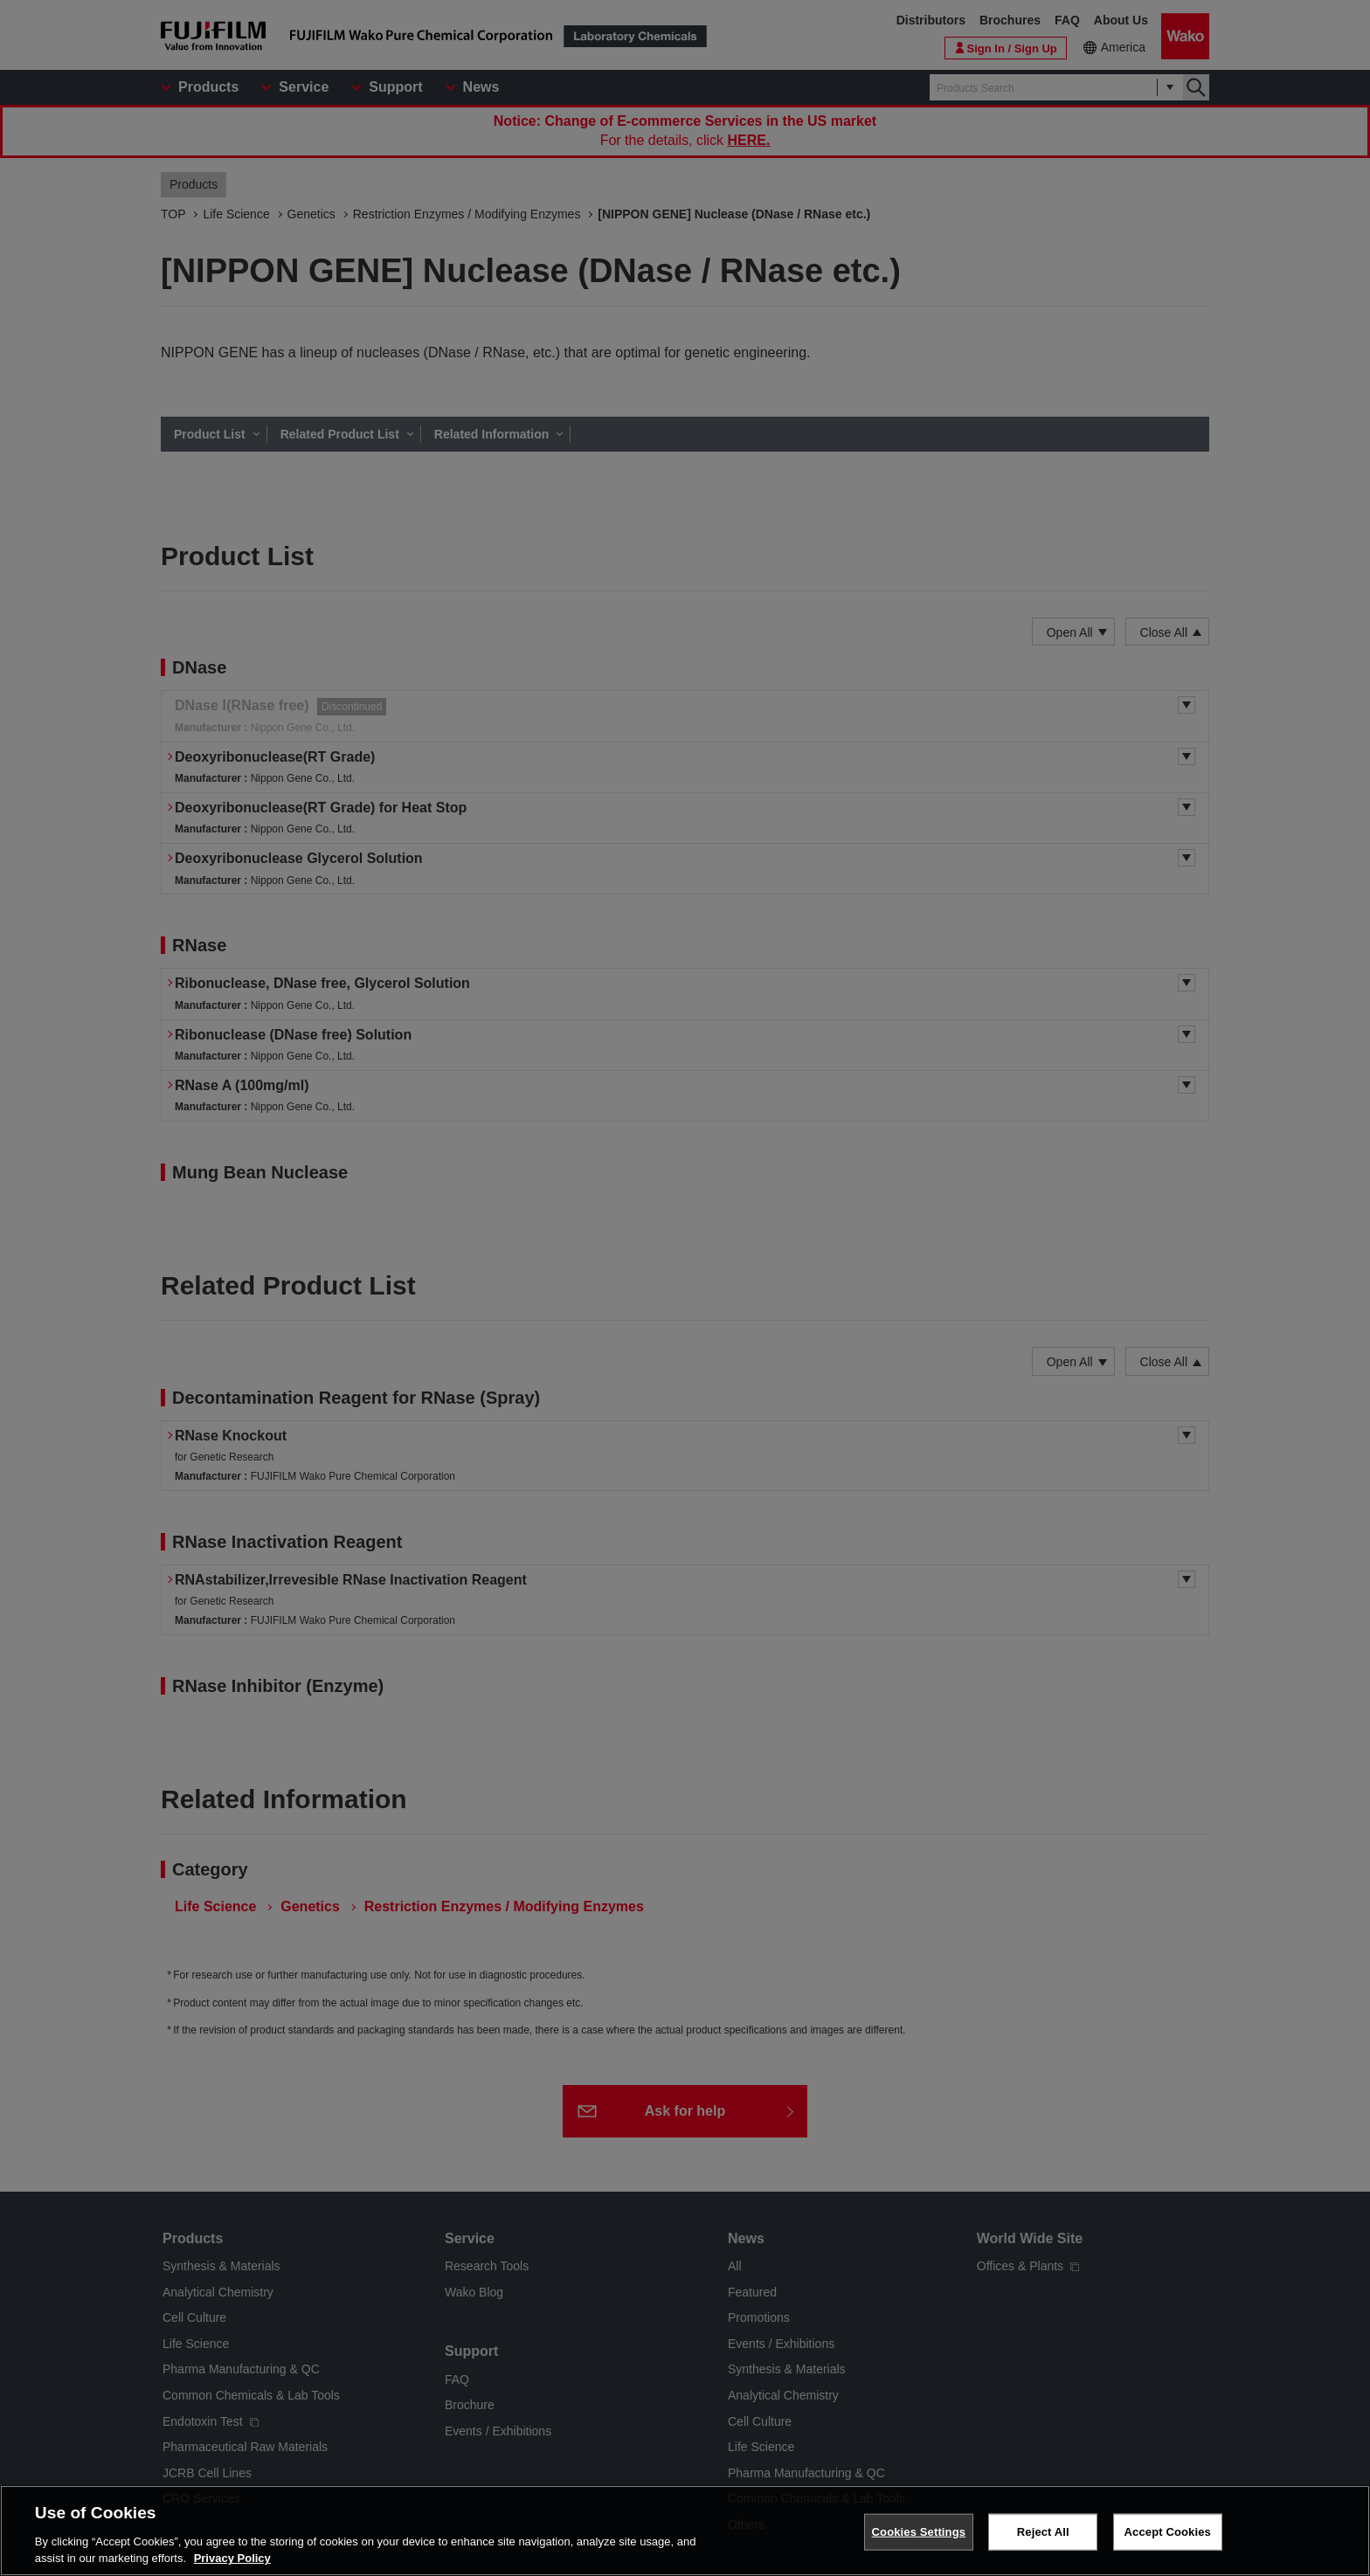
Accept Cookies (1167, 2531)
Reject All (1043, 2531)
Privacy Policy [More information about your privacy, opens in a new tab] (232, 2559)
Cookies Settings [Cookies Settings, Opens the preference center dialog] (919, 2531)
